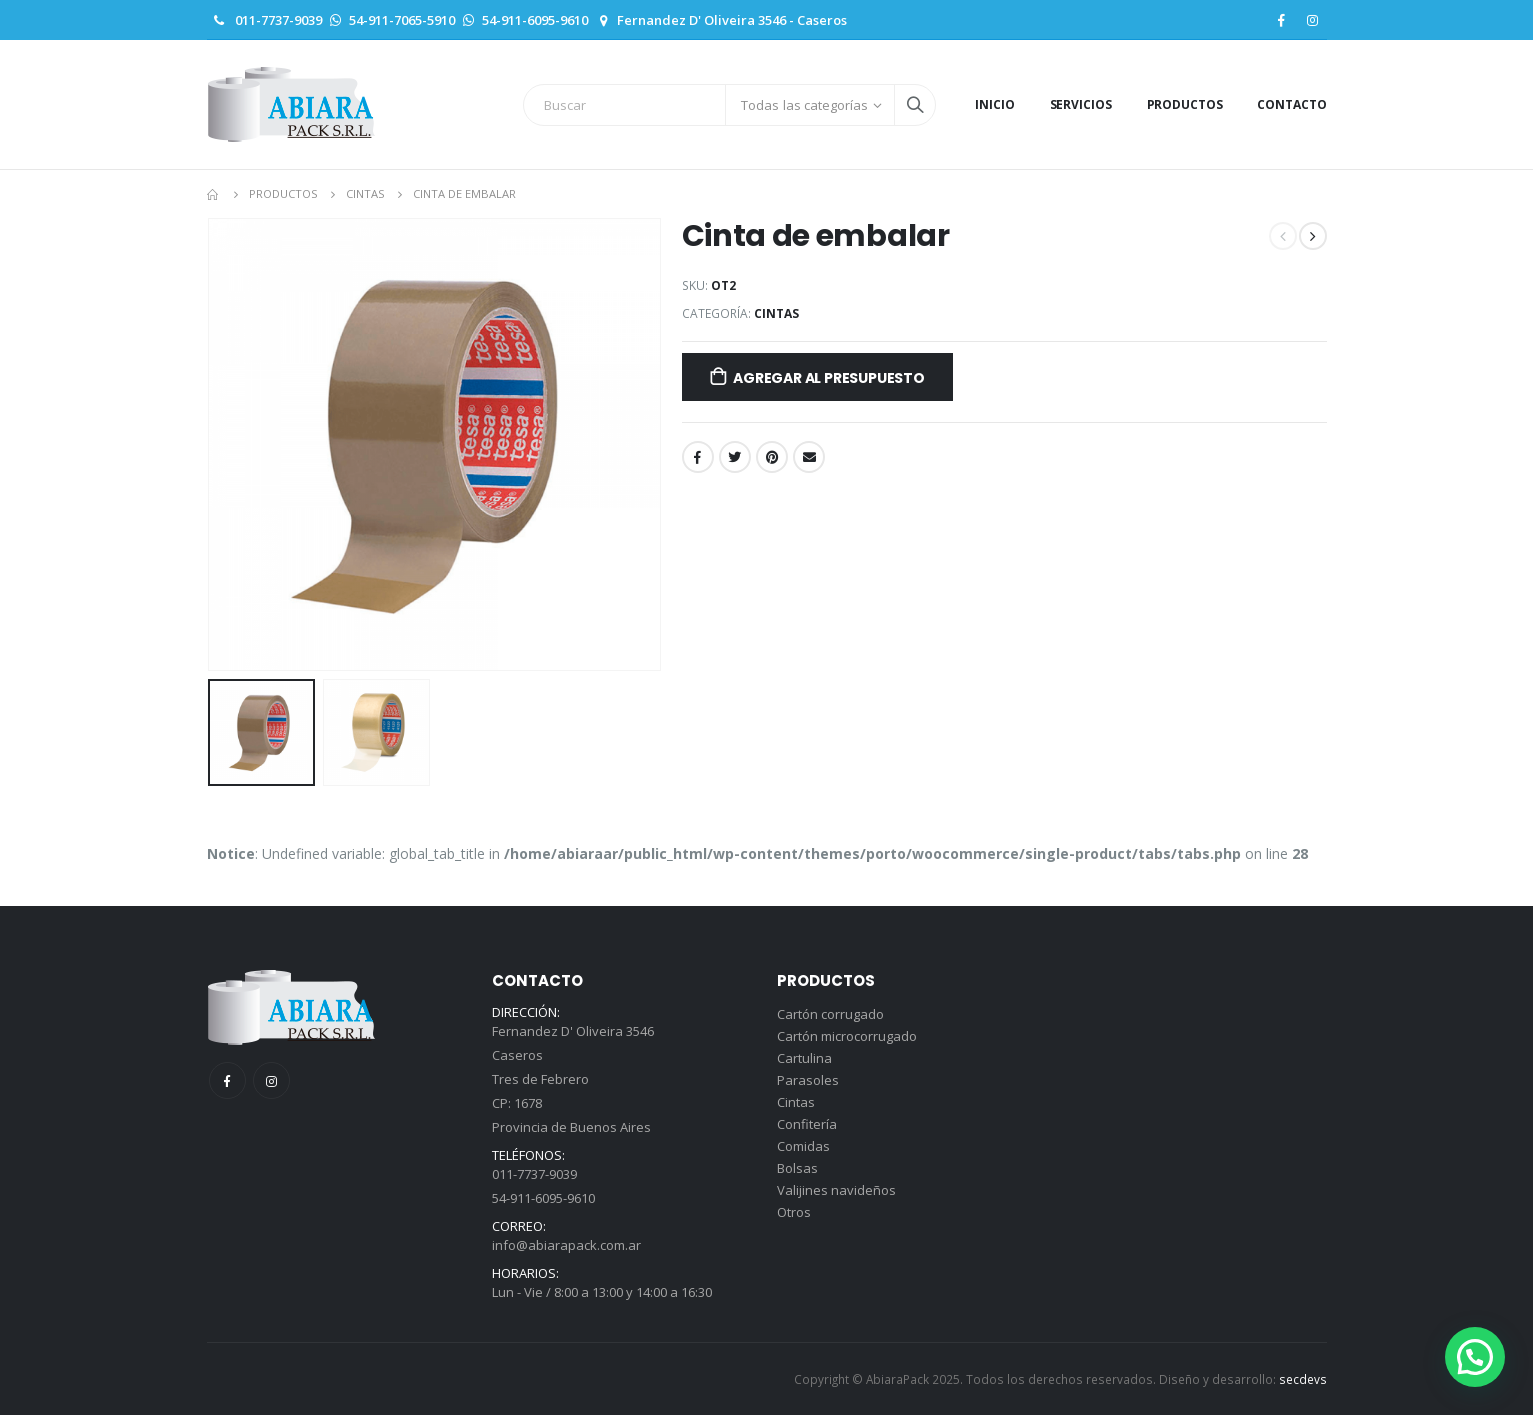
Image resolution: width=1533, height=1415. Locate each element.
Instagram (271, 1080)
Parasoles (808, 1080)
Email (809, 457)
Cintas (776, 313)
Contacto (1291, 104)
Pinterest (772, 457)
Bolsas (797, 1168)
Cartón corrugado (830, 1014)
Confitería (807, 1124)
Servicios (1081, 104)
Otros (794, 1212)
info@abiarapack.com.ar (566, 1245)
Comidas (803, 1146)
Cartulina (804, 1058)
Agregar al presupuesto (828, 378)
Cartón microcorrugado (847, 1036)
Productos (1185, 104)
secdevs (1303, 1379)
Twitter (735, 457)
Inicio (994, 104)
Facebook (698, 457)
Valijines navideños (836, 1190)
